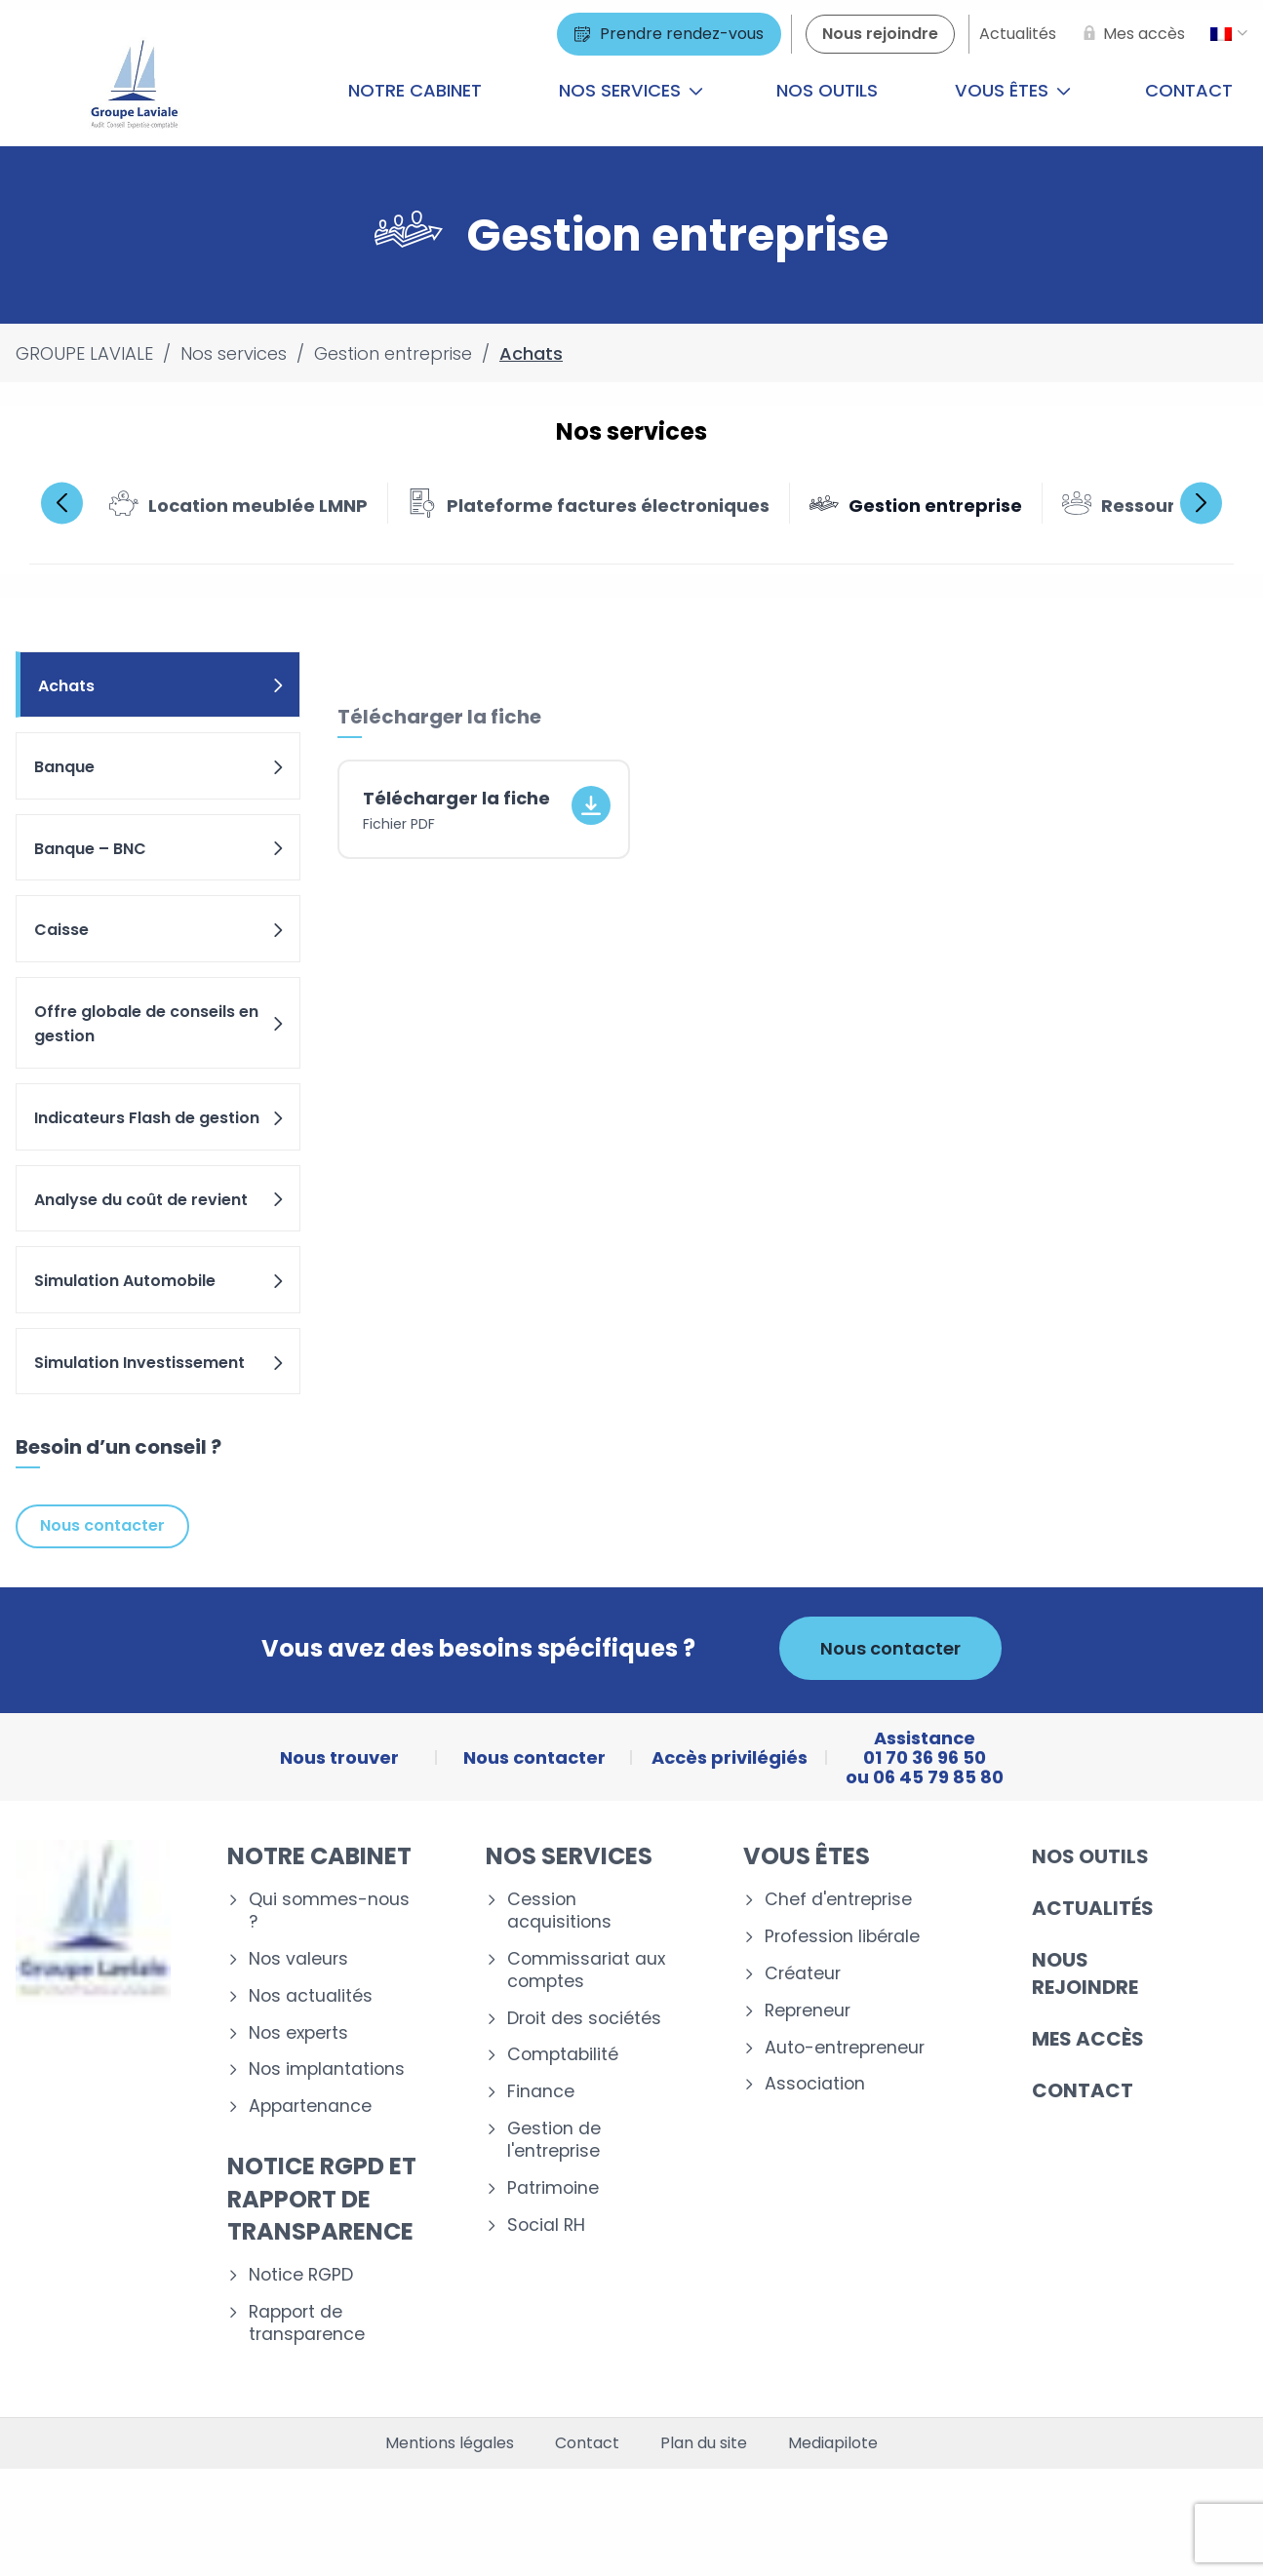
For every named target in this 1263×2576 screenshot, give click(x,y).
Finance (540, 2092)
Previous (62, 503)
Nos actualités (311, 1996)
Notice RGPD (301, 2275)
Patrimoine (553, 2188)
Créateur (803, 1974)
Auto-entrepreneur (845, 2048)
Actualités (1093, 1908)
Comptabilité (562, 2055)
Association (815, 2084)
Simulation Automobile (160, 1280)
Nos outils (827, 90)
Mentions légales (449, 2443)
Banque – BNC (160, 849)
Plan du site (703, 2443)
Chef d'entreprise (838, 1900)
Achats (162, 686)
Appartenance (310, 2106)
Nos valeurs (298, 1959)
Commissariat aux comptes (586, 1970)
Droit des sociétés (584, 2019)
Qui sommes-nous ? (329, 1911)
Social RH (546, 2225)
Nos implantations (327, 2069)
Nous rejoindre (1085, 1973)
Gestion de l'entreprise (554, 2140)
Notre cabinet (415, 90)
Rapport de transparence (307, 2323)
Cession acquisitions (559, 1911)
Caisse (160, 929)
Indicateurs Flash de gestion (160, 1118)
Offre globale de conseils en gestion (160, 1024)
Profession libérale (842, 1937)
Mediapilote (833, 2443)
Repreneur (807, 2011)
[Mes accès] (1130, 34)
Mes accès (1088, 2038)
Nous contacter (102, 1525)
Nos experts (298, 2033)
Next (1201, 503)
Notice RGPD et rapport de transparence (321, 2198)
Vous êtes (1013, 90)
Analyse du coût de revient (160, 1200)
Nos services (631, 90)
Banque (160, 767)
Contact (1082, 2090)
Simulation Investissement (160, 1362)
